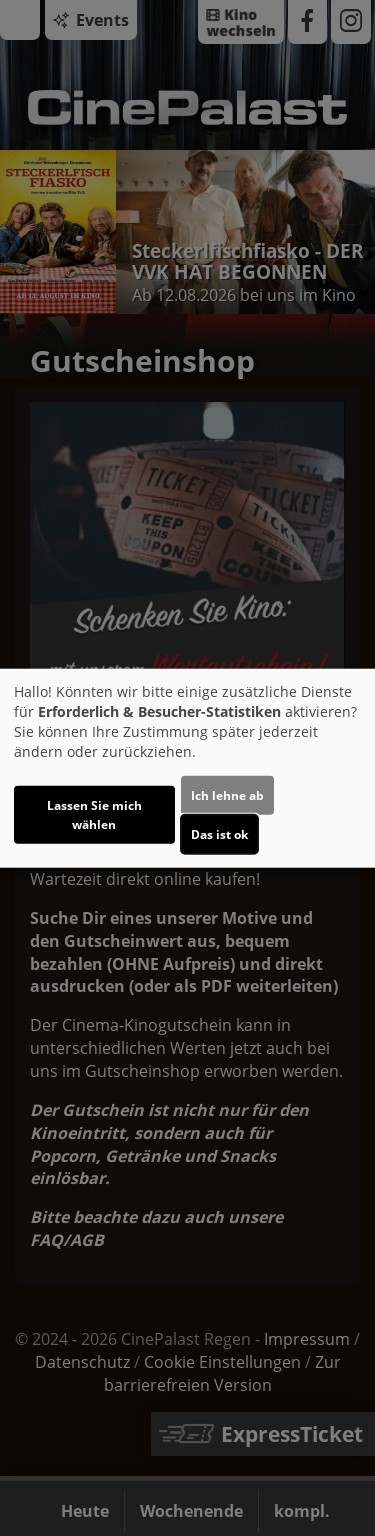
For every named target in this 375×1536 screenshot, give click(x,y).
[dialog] (187, 768)
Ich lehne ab (227, 794)
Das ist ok (219, 833)
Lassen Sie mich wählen (94, 814)
